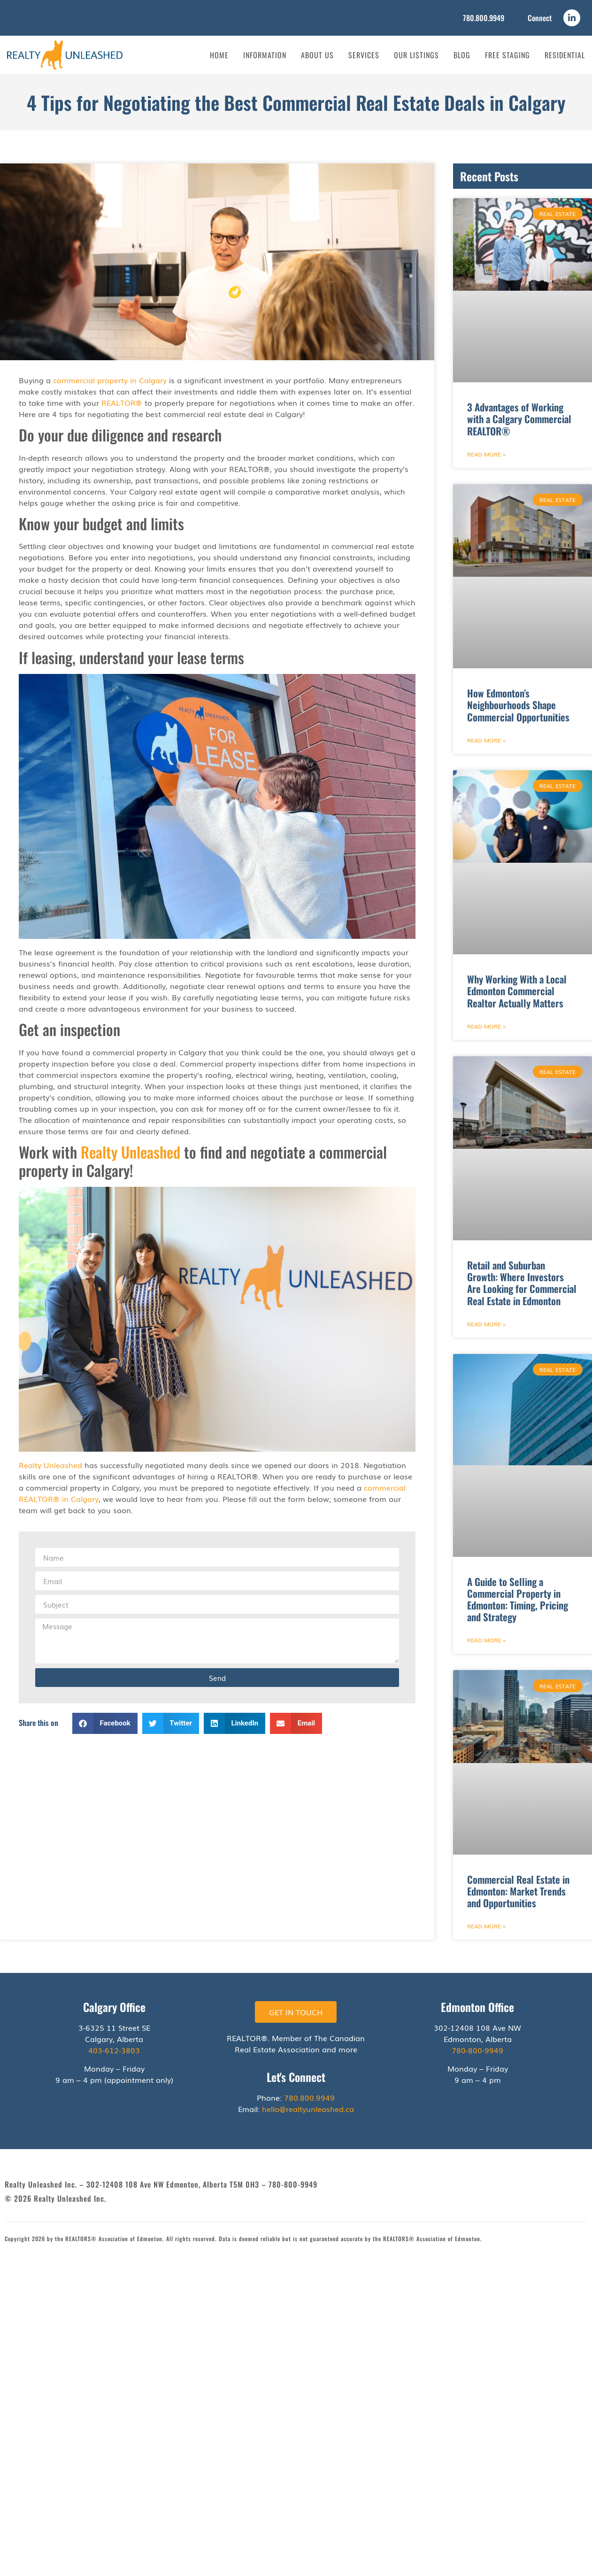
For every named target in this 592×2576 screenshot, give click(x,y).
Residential (565, 55)
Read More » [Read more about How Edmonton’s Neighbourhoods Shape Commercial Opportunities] (486, 740)
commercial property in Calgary (110, 380)
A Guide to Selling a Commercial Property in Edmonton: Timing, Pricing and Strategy (517, 1599)
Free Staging (507, 55)
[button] (105, 1723)
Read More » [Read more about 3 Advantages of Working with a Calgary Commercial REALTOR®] (486, 454)
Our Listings (416, 55)
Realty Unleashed (130, 1152)
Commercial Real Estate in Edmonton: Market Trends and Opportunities (518, 1891)
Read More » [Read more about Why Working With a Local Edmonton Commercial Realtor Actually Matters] (486, 1026)
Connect (540, 17)
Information (264, 55)
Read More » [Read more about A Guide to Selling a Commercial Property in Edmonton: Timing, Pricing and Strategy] (486, 1640)
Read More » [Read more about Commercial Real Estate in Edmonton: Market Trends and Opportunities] (486, 1926)
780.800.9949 (483, 17)
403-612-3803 (114, 2050)
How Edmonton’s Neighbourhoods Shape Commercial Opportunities (518, 705)
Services (363, 55)
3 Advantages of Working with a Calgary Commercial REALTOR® (519, 419)
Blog (462, 55)
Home (219, 55)
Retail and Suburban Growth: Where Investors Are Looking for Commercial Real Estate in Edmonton (522, 1283)
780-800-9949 (477, 2050)
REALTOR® (121, 402)
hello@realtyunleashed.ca (308, 2108)
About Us (317, 55)
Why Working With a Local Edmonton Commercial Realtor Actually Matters (517, 991)
